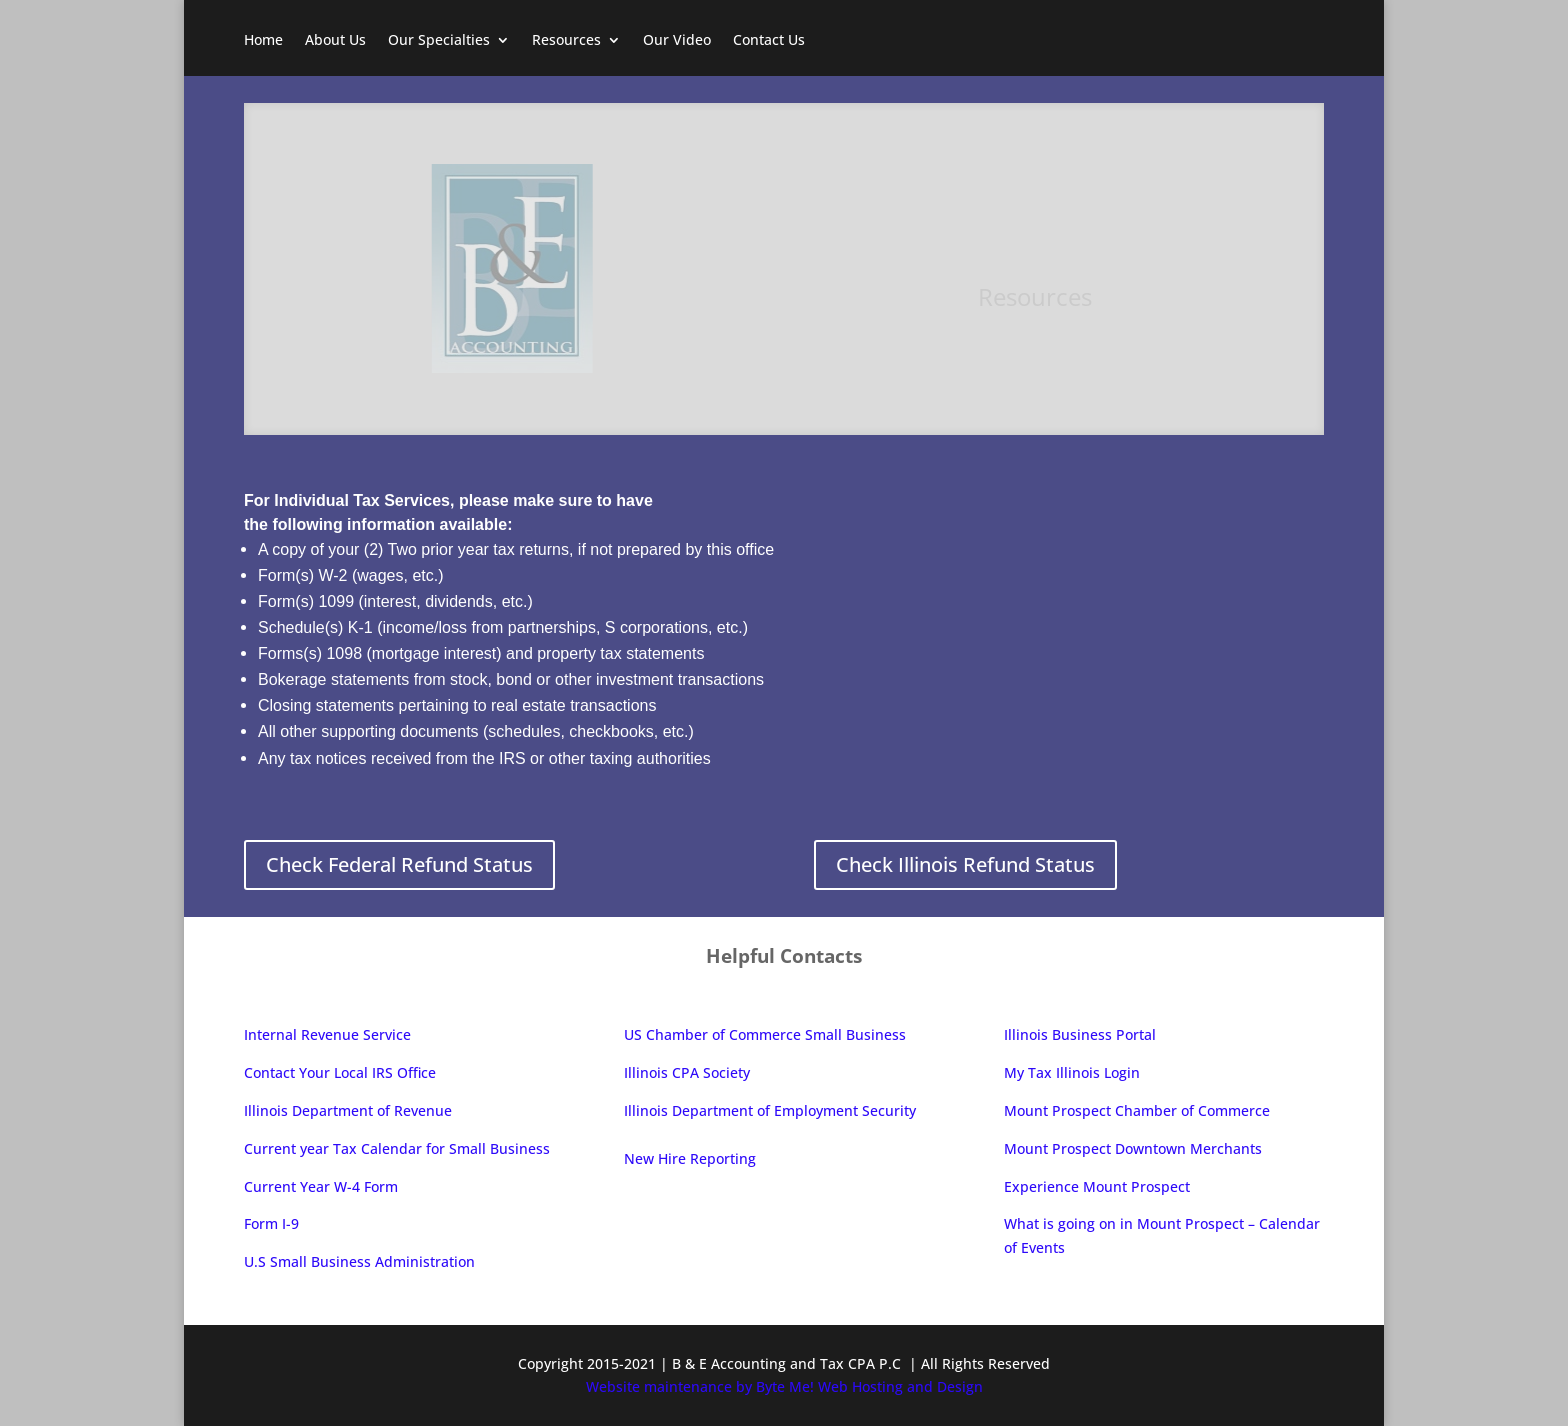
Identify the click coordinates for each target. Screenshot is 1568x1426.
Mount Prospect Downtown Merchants (1133, 1148)
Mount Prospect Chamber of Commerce (1137, 1110)
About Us (335, 41)
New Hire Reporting (690, 1158)
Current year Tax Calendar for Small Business (397, 1148)
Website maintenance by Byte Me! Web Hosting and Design (784, 1386)
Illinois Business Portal (1080, 1034)
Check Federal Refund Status (399, 864)
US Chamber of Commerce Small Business (765, 1034)
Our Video (677, 41)
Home (263, 41)
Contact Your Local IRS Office (340, 1072)
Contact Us (769, 41)
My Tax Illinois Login (1072, 1072)
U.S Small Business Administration (359, 1261)
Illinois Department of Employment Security (770, 1110)
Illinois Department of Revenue (348, 1110)
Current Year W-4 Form (321, 1186)
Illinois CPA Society (687, 1072)
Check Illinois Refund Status (965, 864)
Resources (566, 41)
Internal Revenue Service (327, 1034)
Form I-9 (271, 1223)
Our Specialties (439, 41)
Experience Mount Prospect (1099, 1186)
